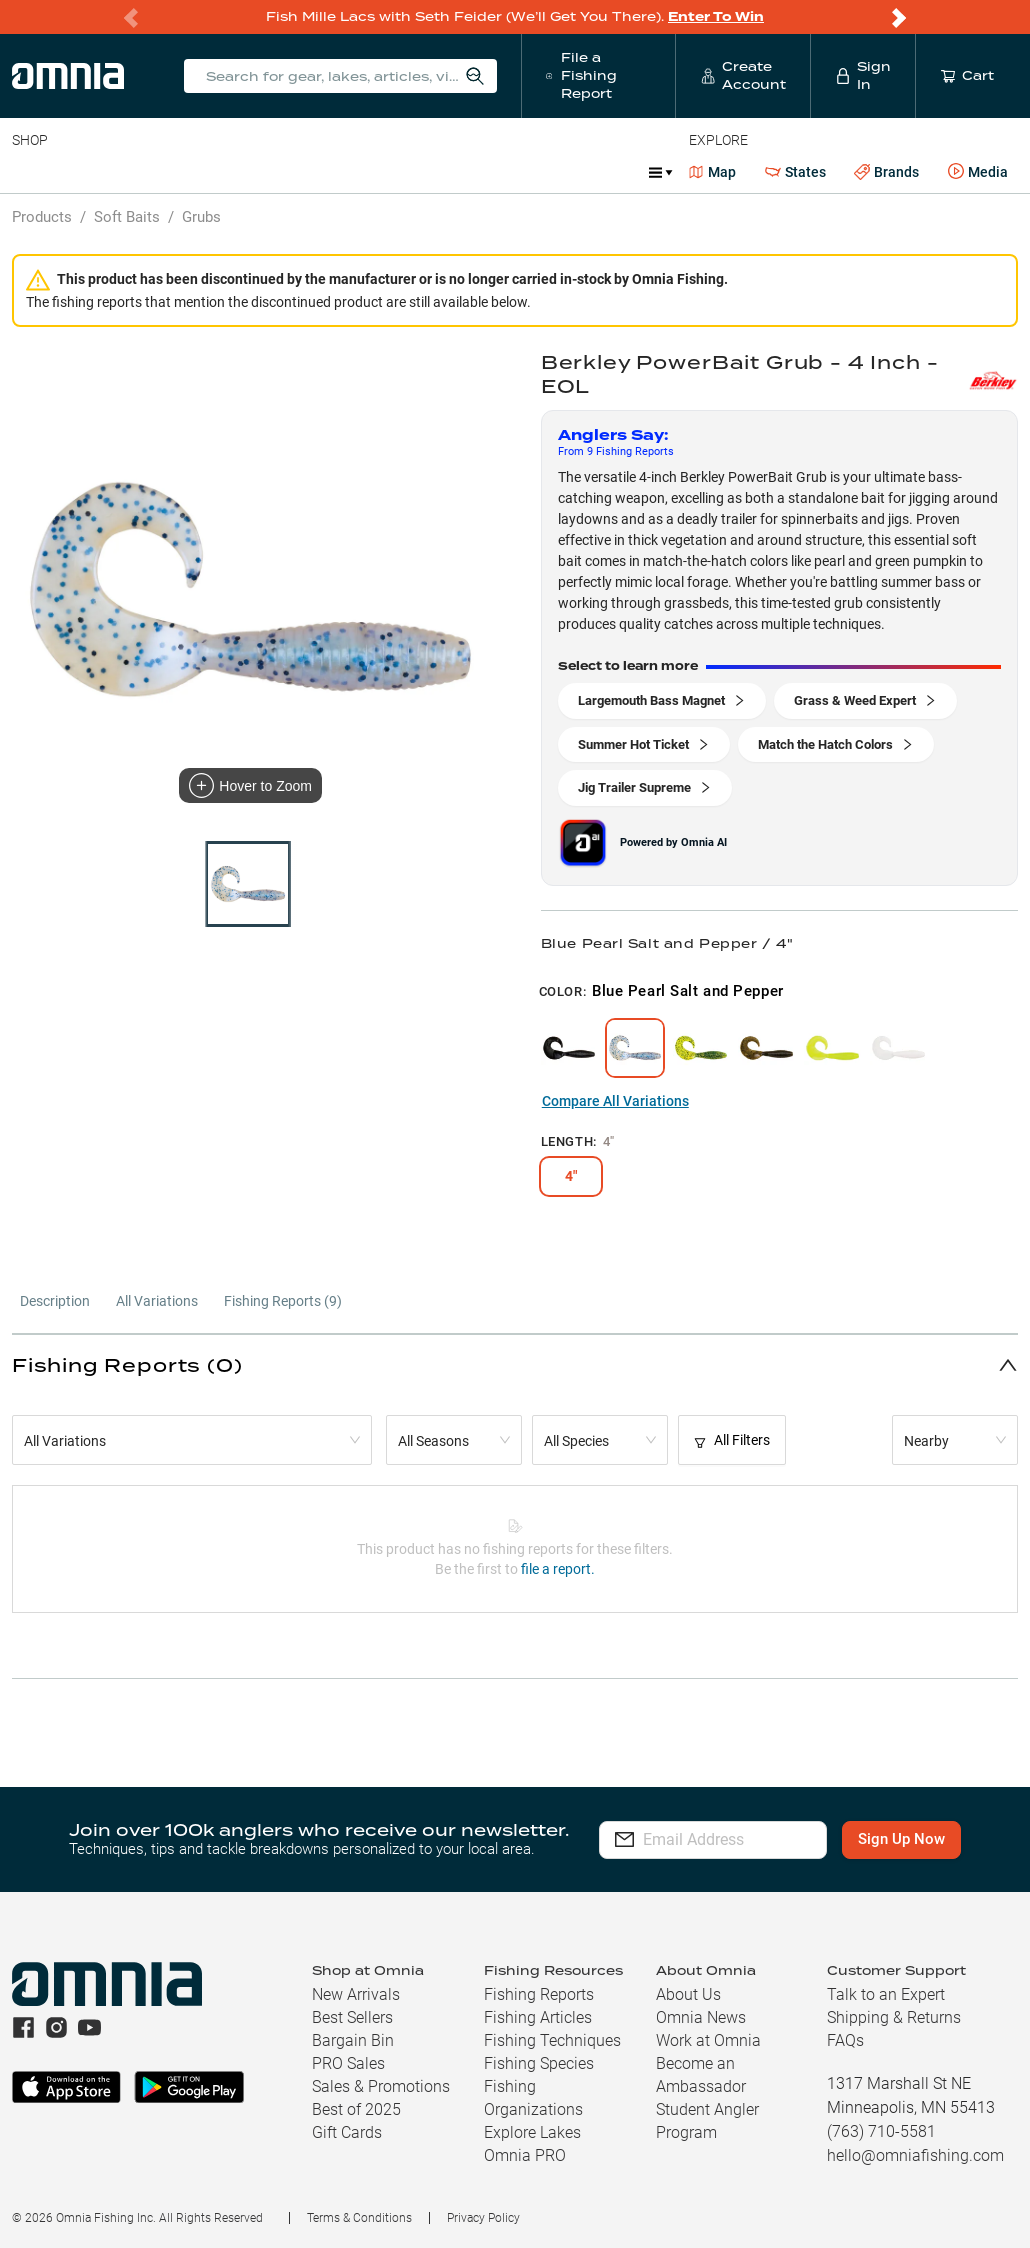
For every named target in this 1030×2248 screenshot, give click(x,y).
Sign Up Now (911, 1839)
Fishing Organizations (533, 2098)
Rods (153, 172)
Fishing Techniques (552, 2040)
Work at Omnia (708, 2040)
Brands (886, 172)
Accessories (396, 172)
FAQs (845, 2040)
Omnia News (701, 2017)
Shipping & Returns (894, 2017)
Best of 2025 (356, 2109)
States (795, 172)
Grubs (201, 217)
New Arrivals (356, 1994)
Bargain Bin (353, 2040)
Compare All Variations (615, 1101)
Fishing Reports (539, 1994)
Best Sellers (352, 2017)
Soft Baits (127, 217)
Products (42, 217)
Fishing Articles (538, 2017)
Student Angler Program (707, 2121)
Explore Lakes (532, 2132)
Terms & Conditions (359, 2218)
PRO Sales (348, 2063)
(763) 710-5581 (881, 2131)
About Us (688, 1994)
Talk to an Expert (886, 1994)
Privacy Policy (483, 2218)
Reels (219, 172)
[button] (515, 1364)
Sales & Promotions (381, 2086)
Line (91, 172)
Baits (28, 172)
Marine (489, 172)
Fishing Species (539, 2063)
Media (978, 172)
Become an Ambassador (701, 2075)
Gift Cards (347, 2132)
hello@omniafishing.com (915, 2155)
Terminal (297, 172)
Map (712, 172)
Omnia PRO (525, 2155)
